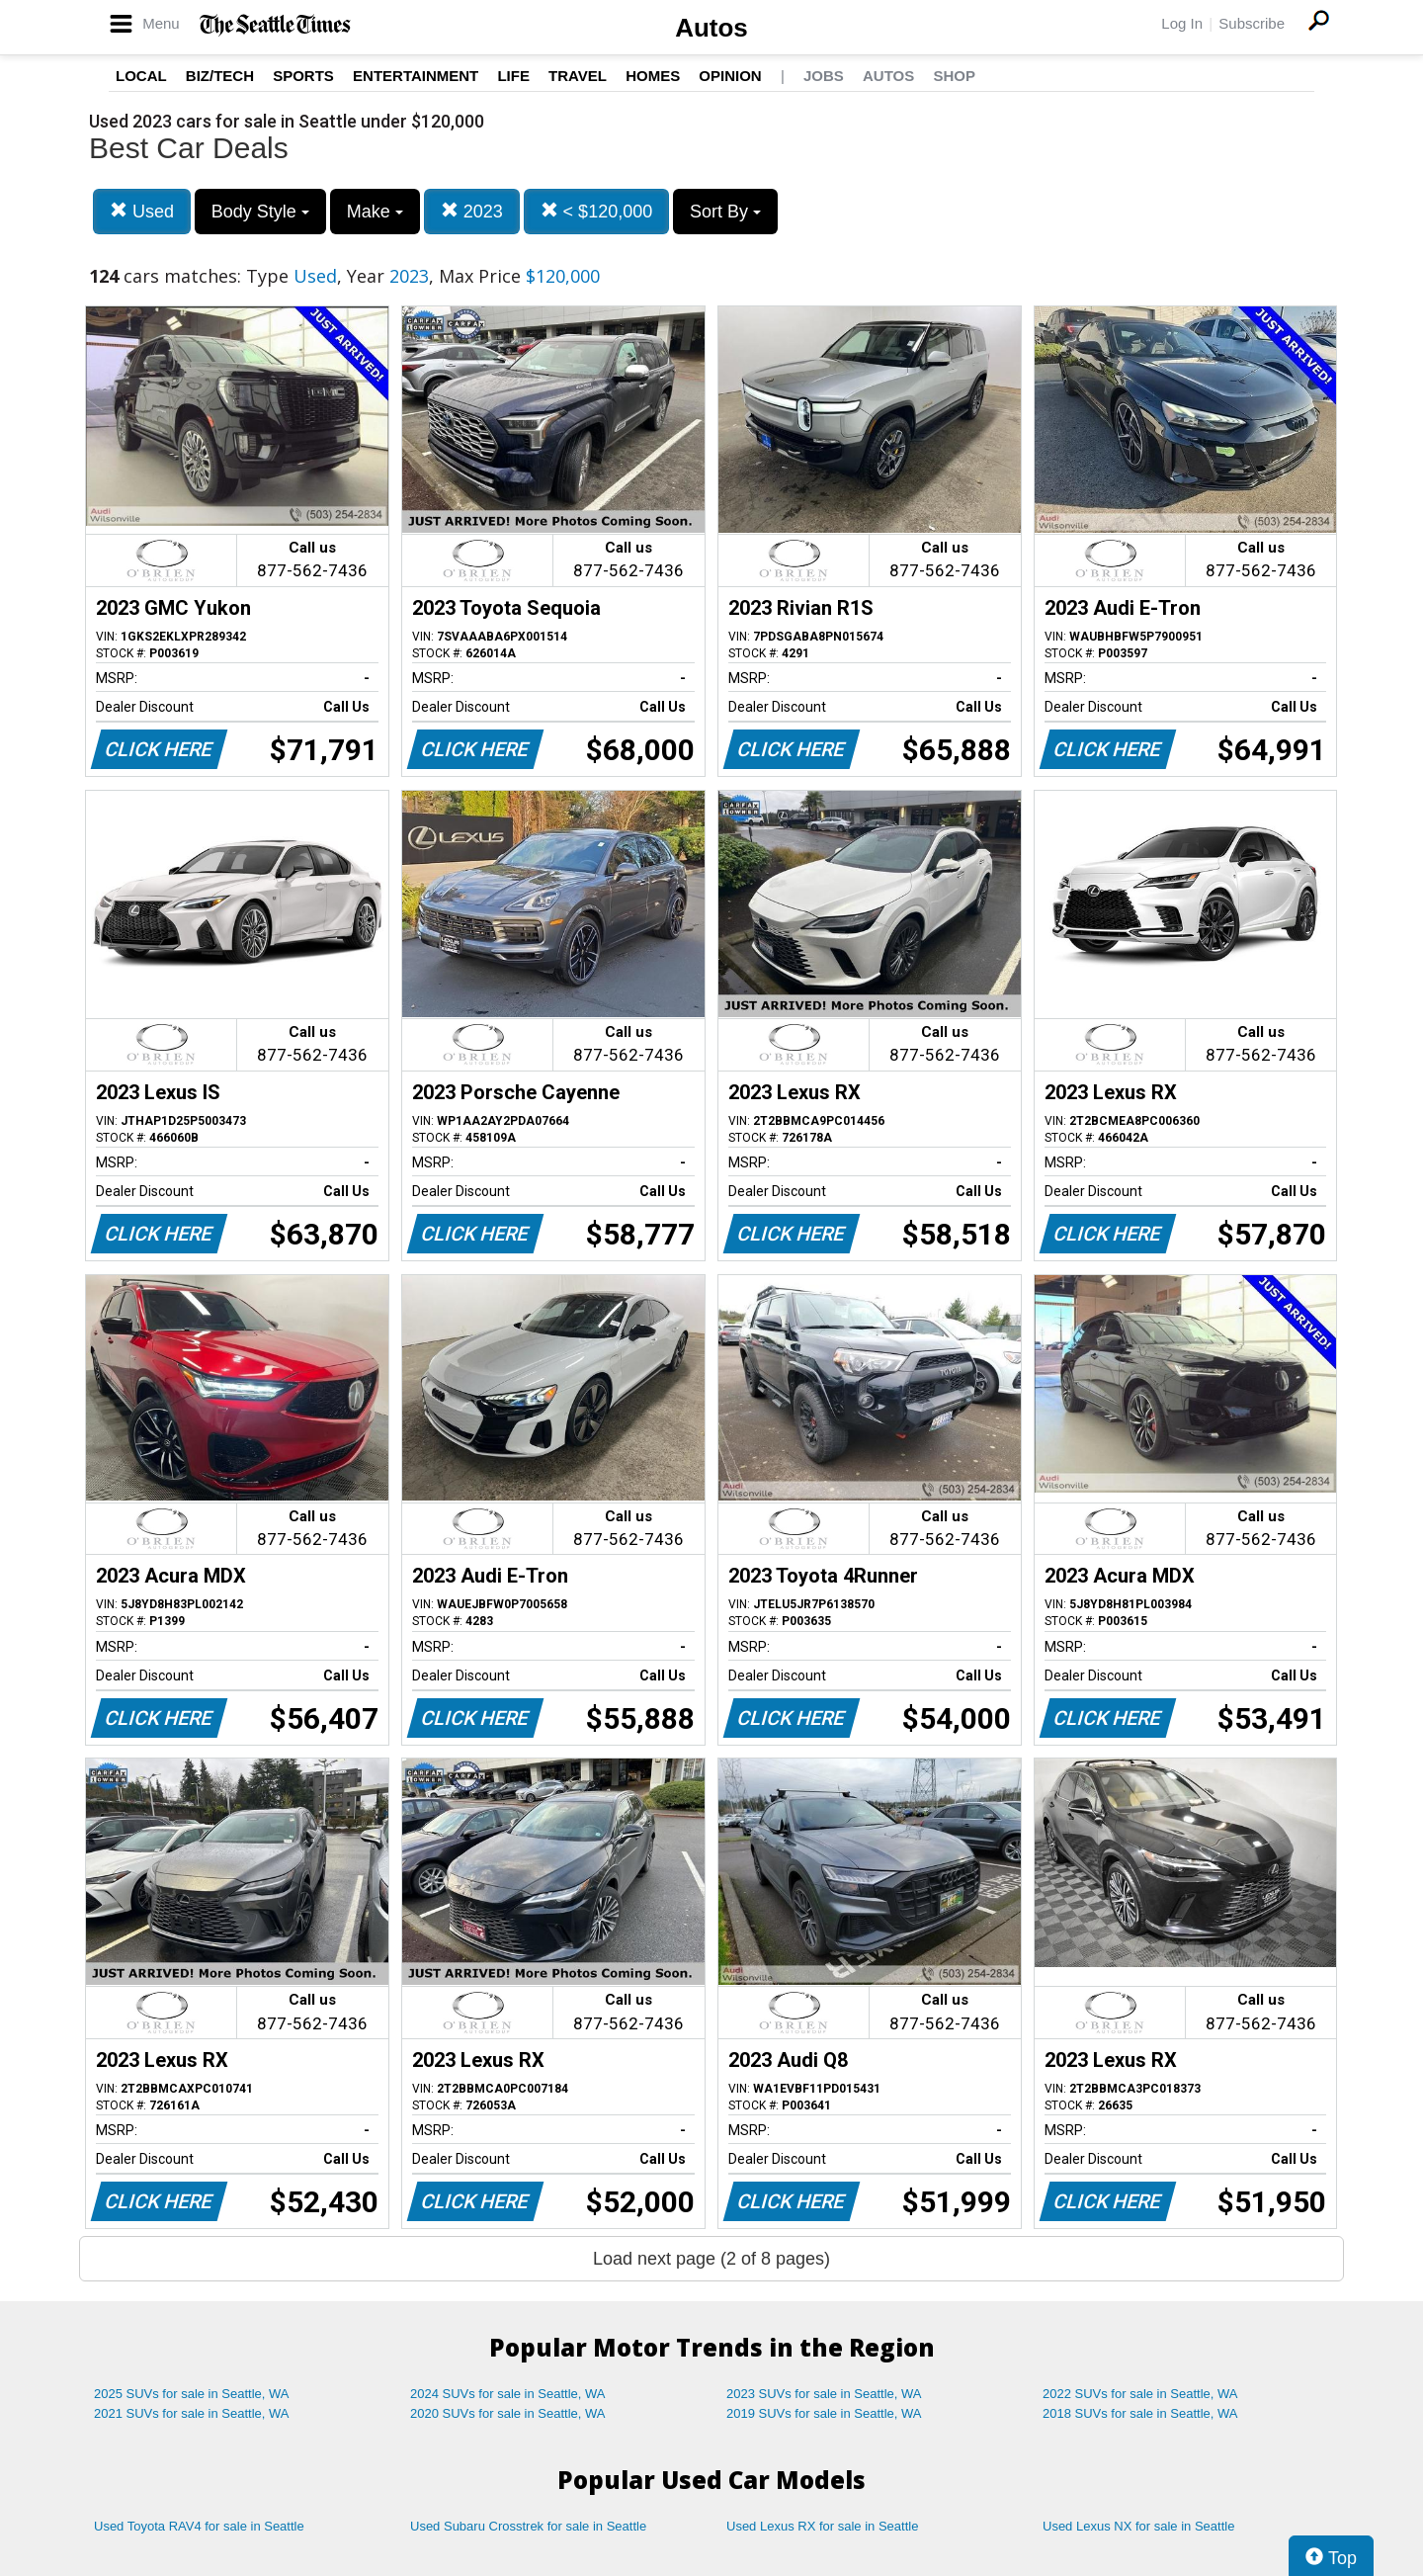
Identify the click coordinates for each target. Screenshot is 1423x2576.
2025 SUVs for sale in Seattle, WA (192, 2393)
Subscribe (1251, 23)
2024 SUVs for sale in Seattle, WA (508, 2393)
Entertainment (415, 75)
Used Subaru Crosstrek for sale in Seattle (528, 2526)
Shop (954, 75)
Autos (711, 28)
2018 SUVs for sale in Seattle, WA (1140, 2413)
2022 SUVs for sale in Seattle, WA (1140, 2393)
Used (142, 211)
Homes (653, 75)
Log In (1182, 23)
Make (375, 211)
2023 (472, 211)
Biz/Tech (220, 75)
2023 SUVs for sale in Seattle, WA (824, 2393)
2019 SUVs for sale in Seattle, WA (824, 2413)
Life (513, 75)
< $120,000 (597, 211)
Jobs (823, 75)
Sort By (725, 211)
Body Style (260, 211)
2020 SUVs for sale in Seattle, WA (508, 2413)
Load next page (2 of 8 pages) (711, 2259)
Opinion (730, 75)
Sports (303, 75)
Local (141, 75)
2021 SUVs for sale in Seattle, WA (192, 2413)
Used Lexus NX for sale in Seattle (1138, 2526)
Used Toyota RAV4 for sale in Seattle (199, 2526)
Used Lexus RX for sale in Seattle (822, 2526)
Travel (577, 75)
